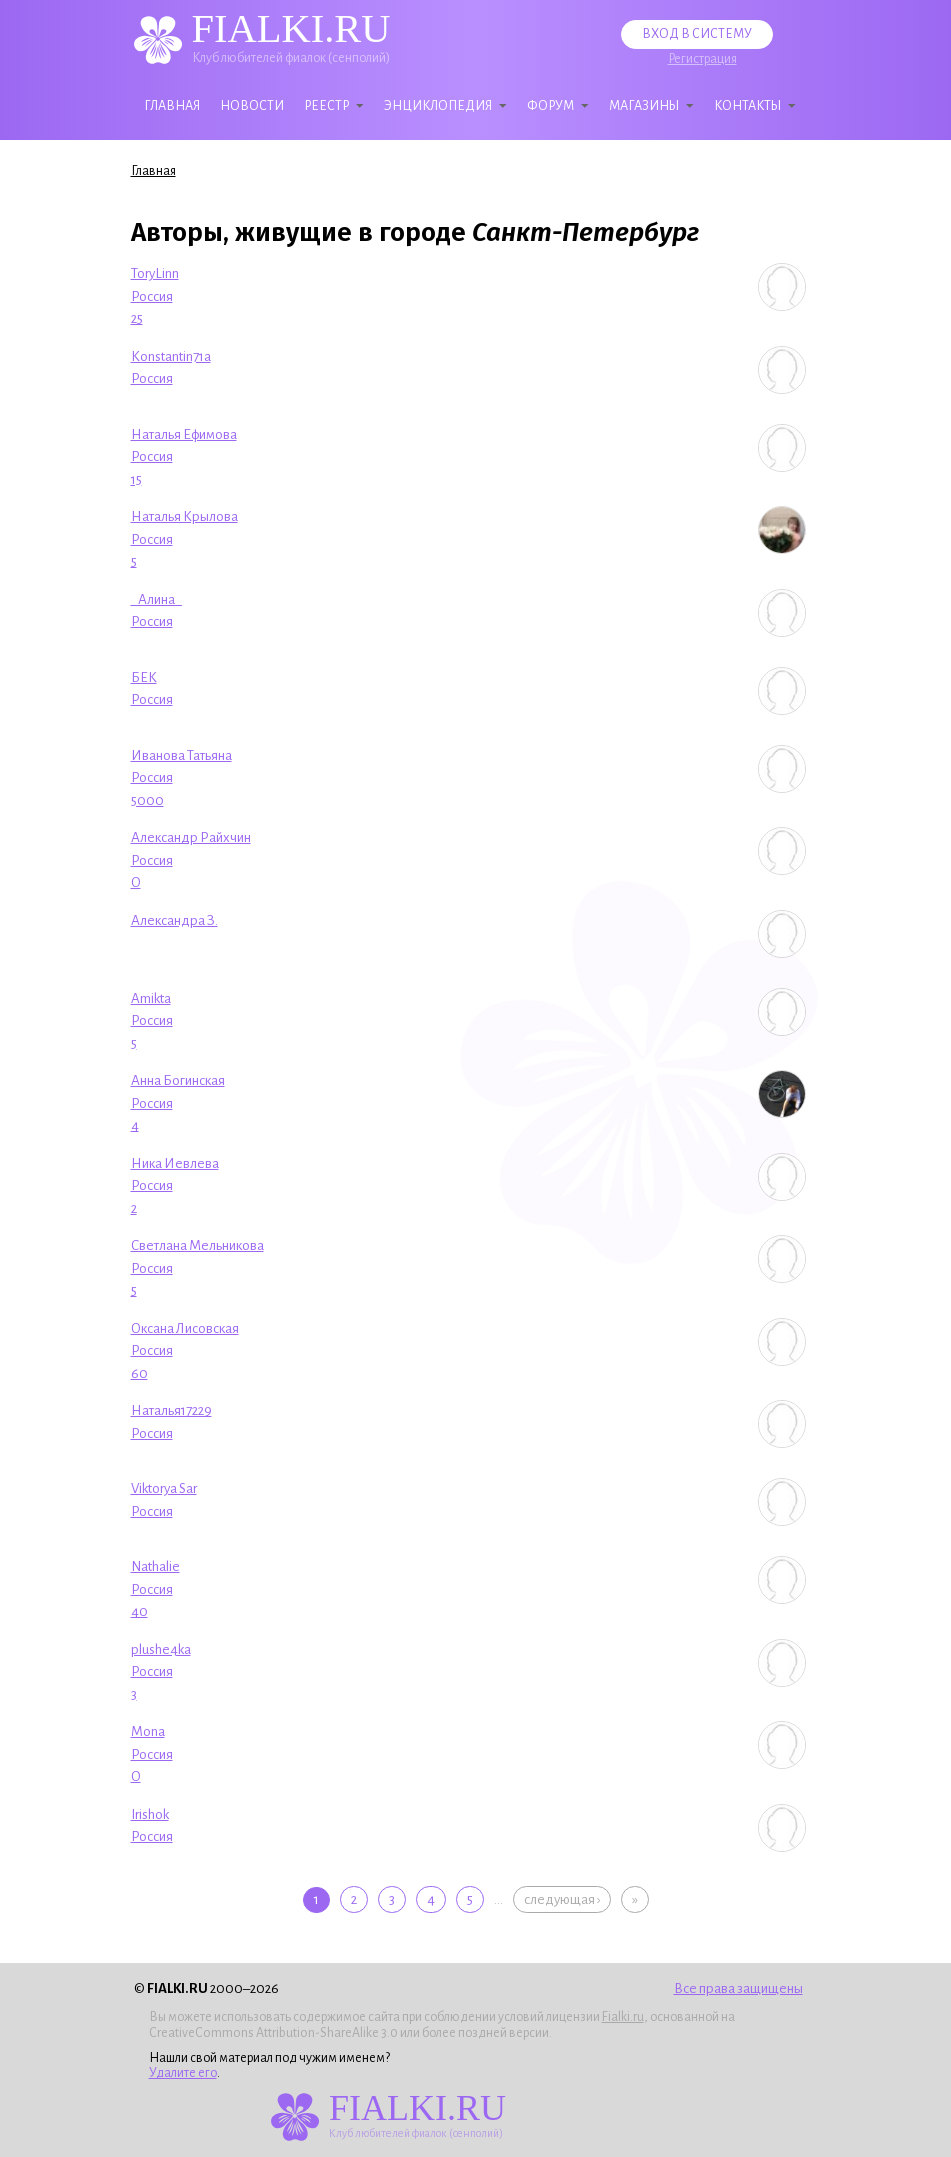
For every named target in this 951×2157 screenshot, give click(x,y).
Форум (550, 106)
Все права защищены (738, 1988)
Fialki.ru (623, 2017)
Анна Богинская (178, 1080)
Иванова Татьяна (181, 755)
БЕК (144, 677)
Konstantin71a (171, 356)
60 (139, 1373)
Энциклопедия (438, 106)
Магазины (644, 106)
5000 (147, 800)
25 (137, 318)
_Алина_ (156, 599)
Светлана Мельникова (197, 1245)
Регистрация (702, 59)
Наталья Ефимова (184, 434)
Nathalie (155, 1566)
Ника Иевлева (175, 1163)
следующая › (562, 1899)
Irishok (150, 1814)
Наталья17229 (171, 1410)
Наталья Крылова (184, 516)
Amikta (151, 998)
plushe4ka (161, 1649)
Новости (252, 106)
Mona (148, 1731)
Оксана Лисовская (185, 1328)
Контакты (747, 106)
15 (136, 479)
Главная (172, 106)
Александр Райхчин (191, 837)
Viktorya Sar (164, 1488)
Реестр (326, 106)
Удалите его (183, 2073)
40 (139, 1611)
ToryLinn (155, 273)
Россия (152, 296)
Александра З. (174, 920)
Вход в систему (697, 34)
